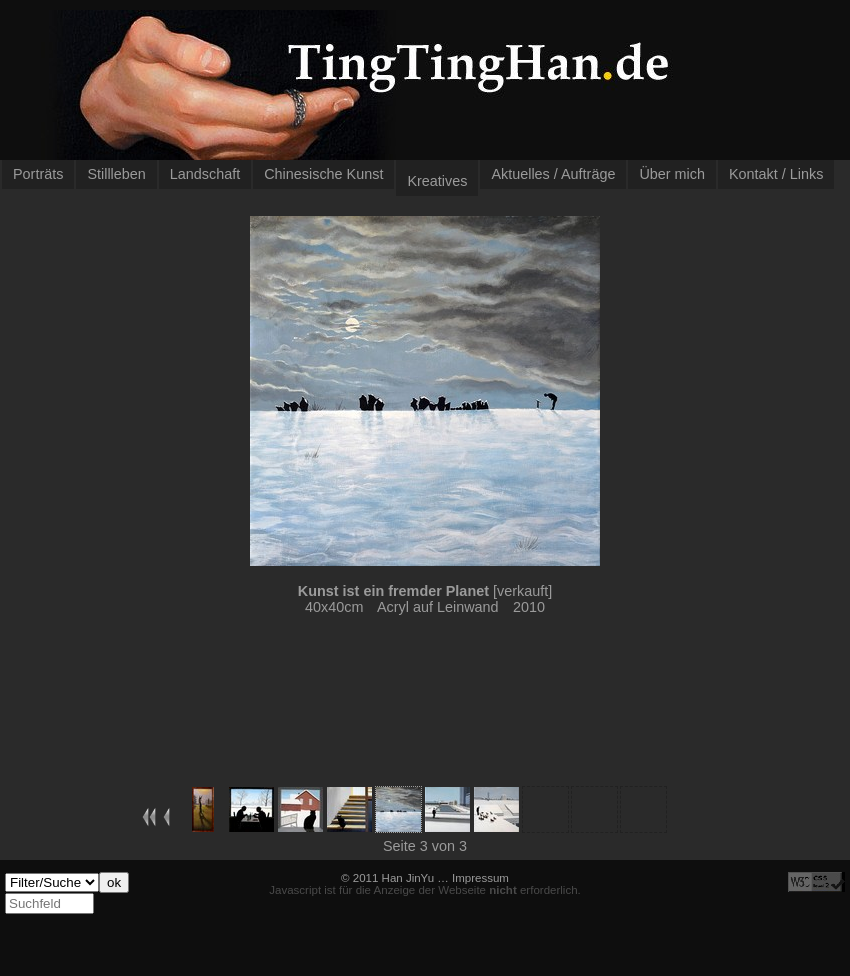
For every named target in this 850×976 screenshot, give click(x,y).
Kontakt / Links (776, 174)
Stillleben (116, 174)
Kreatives (437, 181)
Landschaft (205, 174)
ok (114, 882)
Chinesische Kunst (323, 174)
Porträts (38, 174)
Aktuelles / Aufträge (553, 174)
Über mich (672, 174)
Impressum (480, 878)
